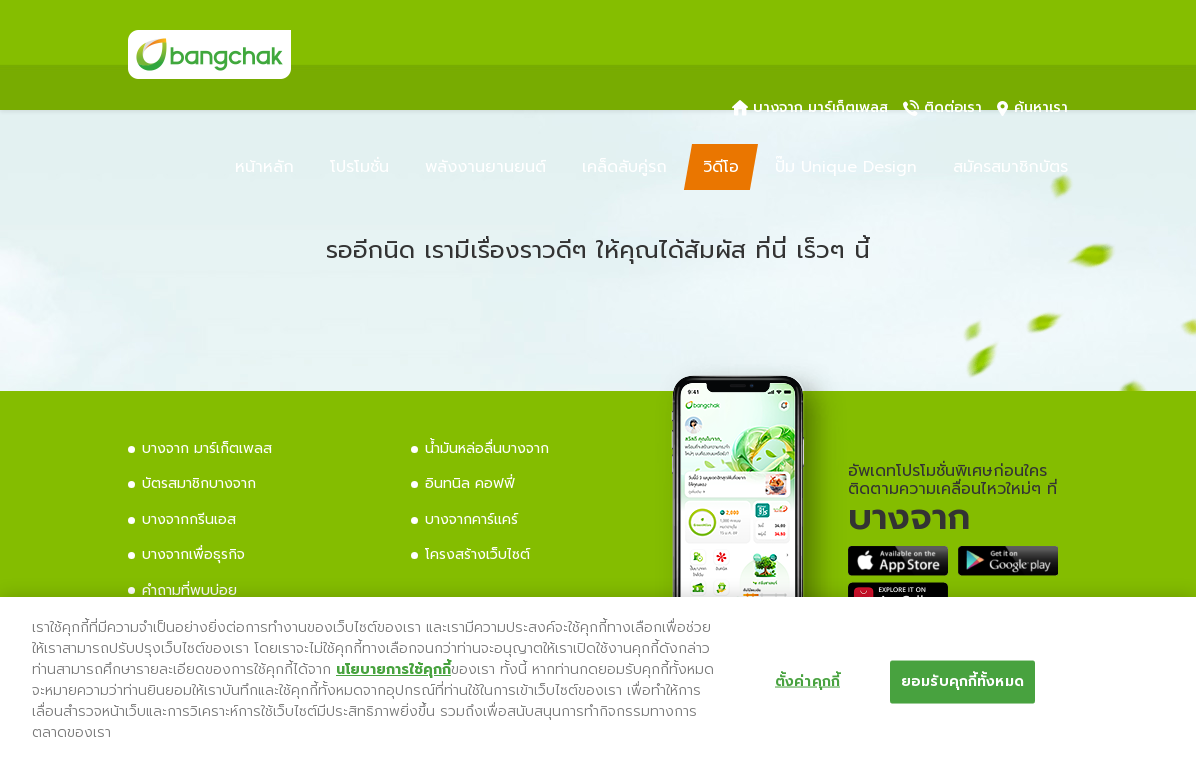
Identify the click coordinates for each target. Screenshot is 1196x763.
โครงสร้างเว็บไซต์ (477, 554)
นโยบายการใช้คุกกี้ (393, 669)
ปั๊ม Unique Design (846, 167)
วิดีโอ (721, 167)
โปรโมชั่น (359, 167)
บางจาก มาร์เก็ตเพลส (810, 107)
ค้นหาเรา (1032, 107)
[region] (598, 680)
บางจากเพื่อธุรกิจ (193, 554)
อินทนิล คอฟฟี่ (470, 483)
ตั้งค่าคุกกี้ (807, 681)
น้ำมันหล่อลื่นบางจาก (487, 448)
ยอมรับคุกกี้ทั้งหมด (962, 681)
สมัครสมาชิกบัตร (1010, 167)
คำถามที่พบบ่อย (189, 590)
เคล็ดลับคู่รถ (624, 167)
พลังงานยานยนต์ (485, 167)
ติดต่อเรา (942, 107)
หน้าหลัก (264, 167)
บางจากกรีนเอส (189, 519)
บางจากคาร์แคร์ (471, 519)
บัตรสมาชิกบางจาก (199, 483)
